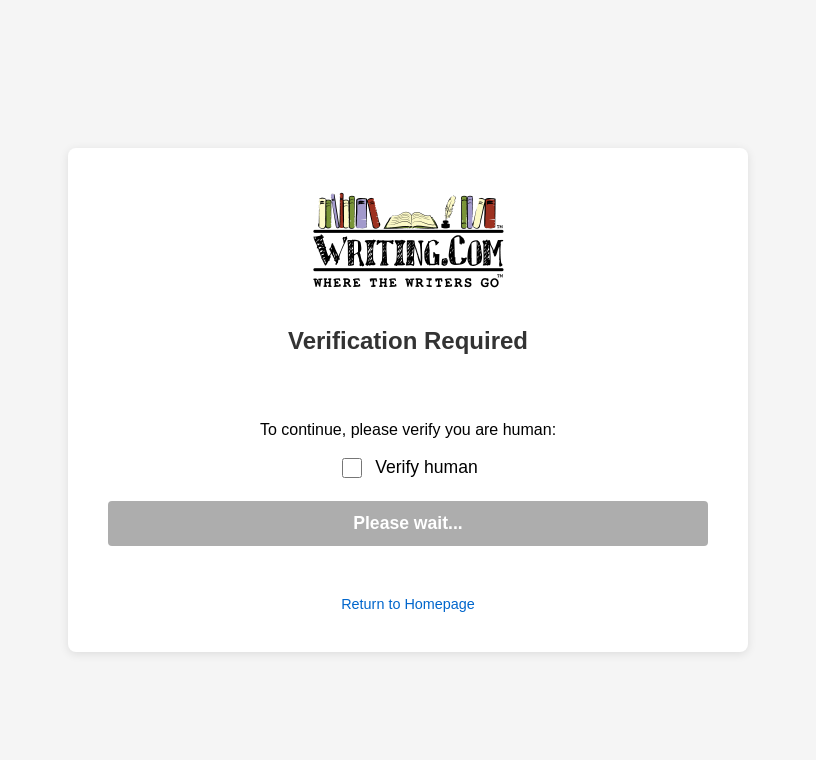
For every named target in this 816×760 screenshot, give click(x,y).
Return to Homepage (408, 604)
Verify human (426, 467)
